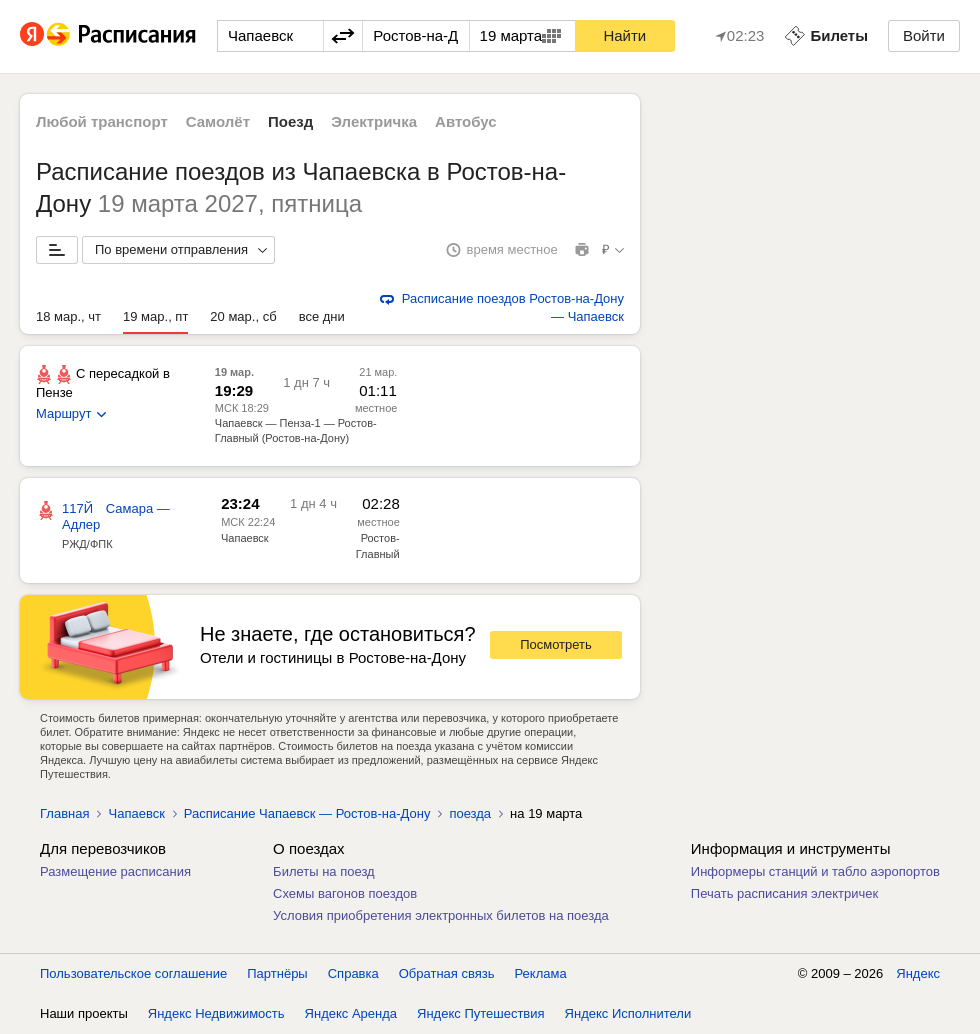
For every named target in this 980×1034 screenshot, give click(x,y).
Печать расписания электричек (784, 893)
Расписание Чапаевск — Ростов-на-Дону (307, 813)
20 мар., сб (243, 316)
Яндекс (918, 973)
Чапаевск (245, 538)
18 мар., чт (68, 316)
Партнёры (277, 973)
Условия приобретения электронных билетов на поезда (441, 915)
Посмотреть (556, 644)
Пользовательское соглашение (133, 973)
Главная (64, 813)
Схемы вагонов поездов (345, 893)
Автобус (466, 121)
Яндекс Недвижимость (216, 1013)
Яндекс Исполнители (628, 1013)
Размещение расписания (115, 871)
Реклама (541, 973)
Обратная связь (447, 973)
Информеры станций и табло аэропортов (815, 871)
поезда (470, 813)
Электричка (374, 121)
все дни (322, 316)
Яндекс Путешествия (481, 1013)
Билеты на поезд (324, 871)
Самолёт (218, 121)
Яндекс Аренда (351, 1013)
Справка (353, 973)
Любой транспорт (102, 121)
